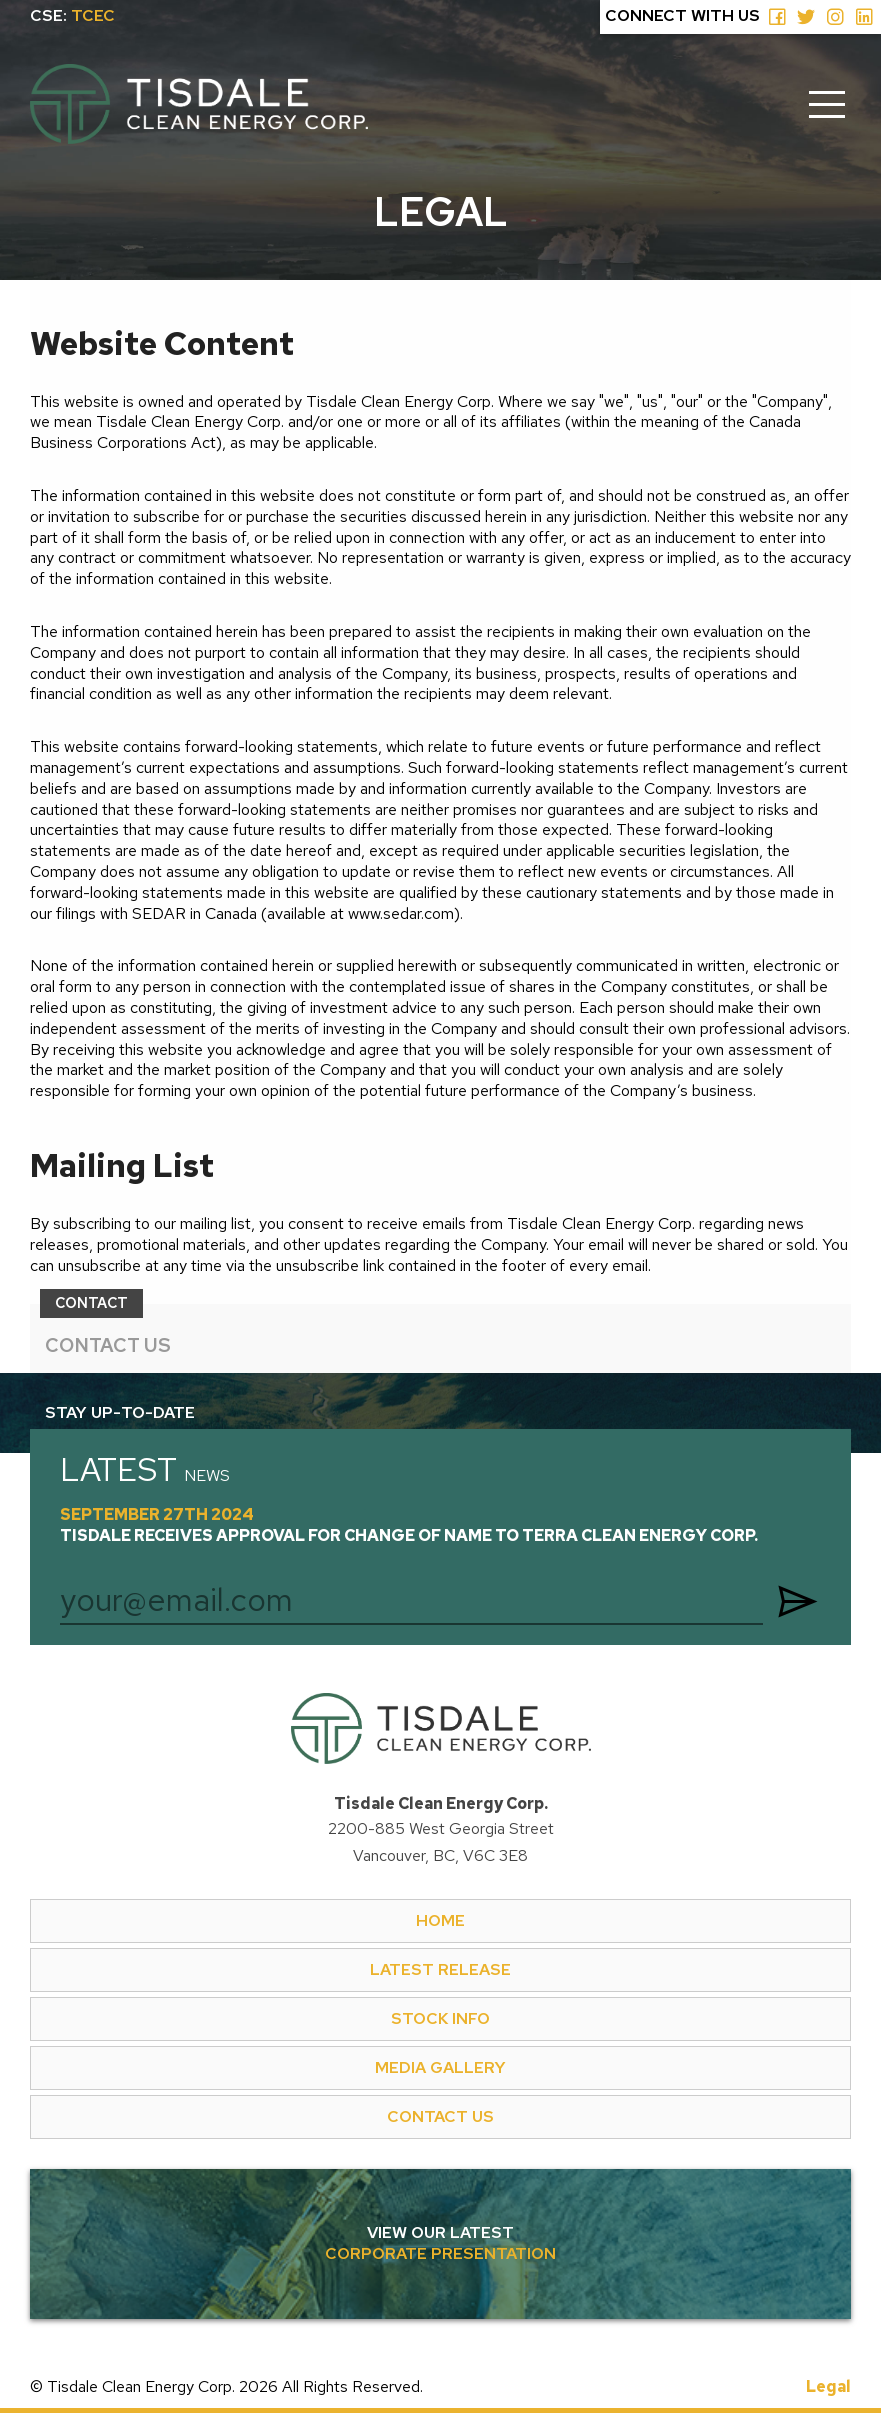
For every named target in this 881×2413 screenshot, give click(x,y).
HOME (440, 1920)
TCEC (93, 16)
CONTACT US (108, 1345)
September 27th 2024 (409, 1526)
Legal (828, 2387)
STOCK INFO (440, 2018)
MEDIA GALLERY (440, 2067)
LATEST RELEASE (440, 1969)
